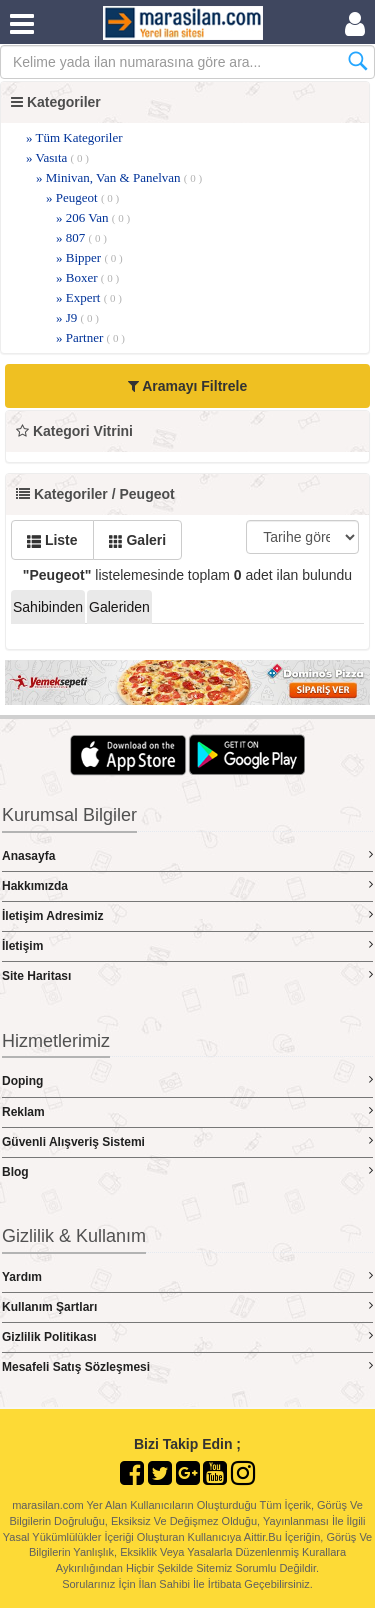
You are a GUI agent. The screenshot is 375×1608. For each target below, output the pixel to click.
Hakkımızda (187, 885)
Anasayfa (187, 855)
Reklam (187, 1111)
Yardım (187, 1276)
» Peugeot (82, 197)
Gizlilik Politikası (187, 1336)
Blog (187, 1171)
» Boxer (87, 277)
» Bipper (89, 257)
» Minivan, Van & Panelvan (119, 177)
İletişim (187, 945)
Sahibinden (48, 607)
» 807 (81, 237)
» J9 (77, 317)
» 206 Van (93, 217)
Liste (52, 540)
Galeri (138, 540)
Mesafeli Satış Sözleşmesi (187, 1366)
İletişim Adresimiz (187, 915)
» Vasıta (57, 157)
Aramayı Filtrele (187, 386)
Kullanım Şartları (187, 1306)
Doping (187, 1080)
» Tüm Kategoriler (74, 137)
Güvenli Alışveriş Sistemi (187, 1141)
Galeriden (119, 607)
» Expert (89, 297)
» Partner (90, 337)
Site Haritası (187, 975)
